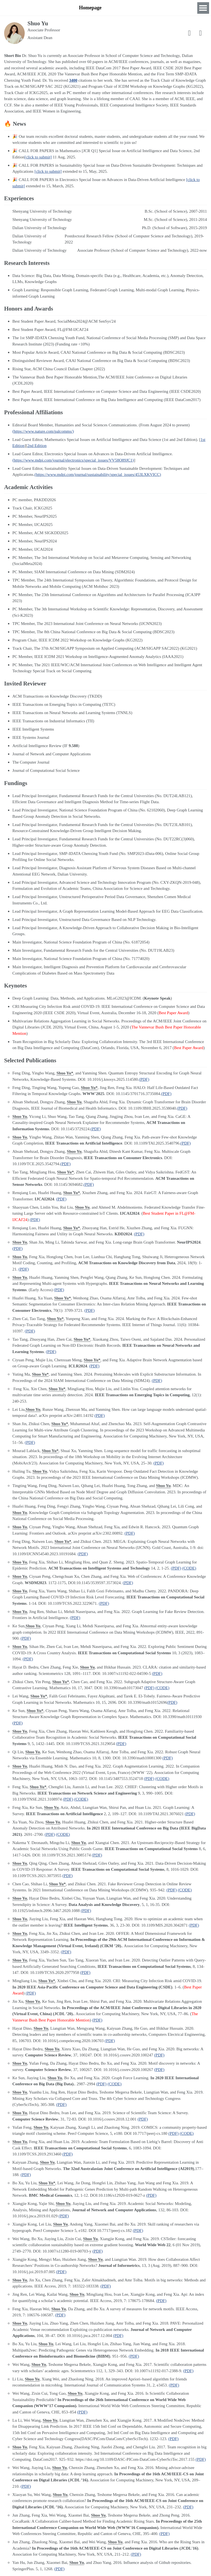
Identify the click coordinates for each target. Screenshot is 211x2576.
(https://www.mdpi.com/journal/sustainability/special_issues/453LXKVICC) (97, 474)
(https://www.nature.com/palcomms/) (43, 431)
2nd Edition (36, 445)
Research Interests (135, 8)
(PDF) (144, 1079)
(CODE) (189, 1568)
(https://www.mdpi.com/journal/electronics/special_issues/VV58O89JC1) (73, 460)
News (166, 8)
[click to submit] (38, 157)
